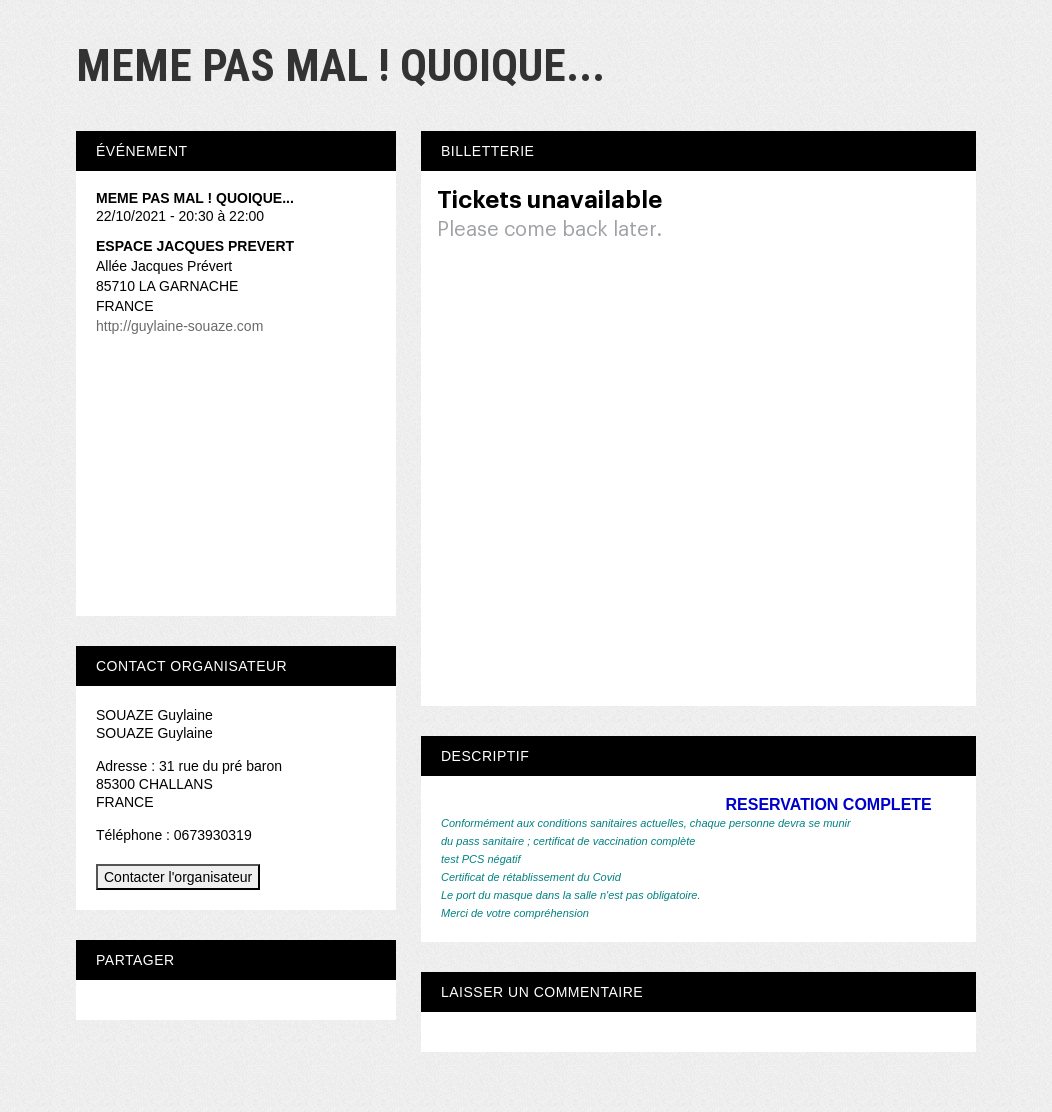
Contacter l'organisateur (178, 877)
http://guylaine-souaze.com (179, 326)
